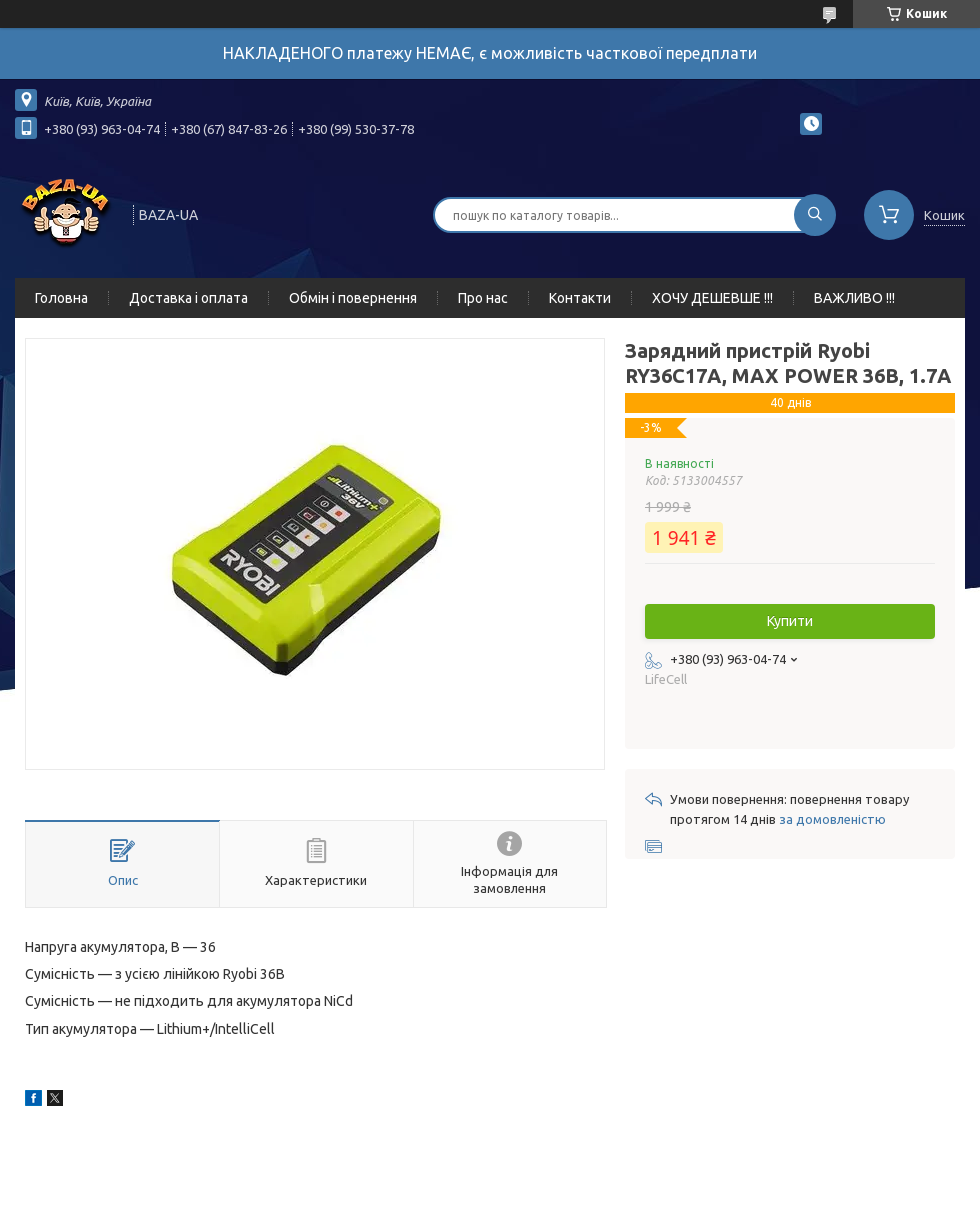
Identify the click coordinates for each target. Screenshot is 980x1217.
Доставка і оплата (188, 298)
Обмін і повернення (353, 298)
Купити (790, 621)
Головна (61, 298)
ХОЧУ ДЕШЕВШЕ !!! (712, 298)
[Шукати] (815, 215)
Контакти (580, 298)
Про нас (483, 298)
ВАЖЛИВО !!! (854, 298)
